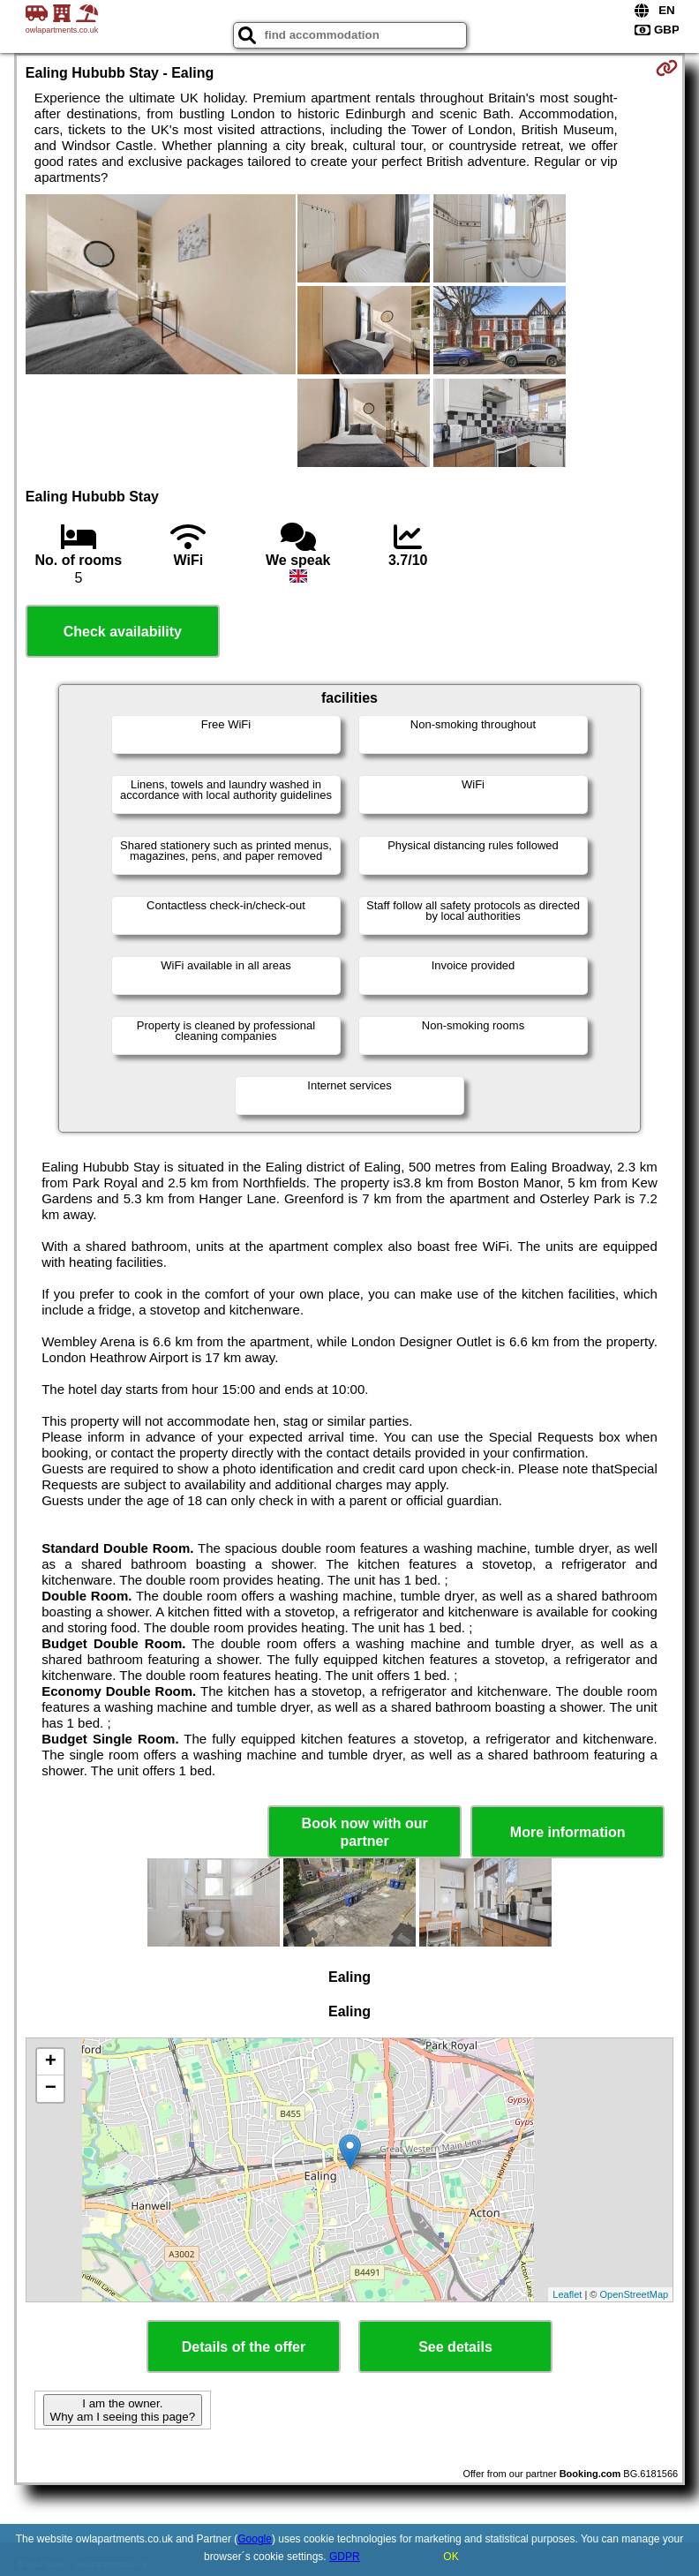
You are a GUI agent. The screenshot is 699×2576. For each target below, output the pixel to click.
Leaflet (567, 2294)
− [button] (50, 2088)
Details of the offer (243, 2346)
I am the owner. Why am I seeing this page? (122, 2410)
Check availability (123, 631)
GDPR (344, 2556)
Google (254, 2539)
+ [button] (50, 2062)
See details (455, 2346)
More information (568, 1832)
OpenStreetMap (634, 2294)
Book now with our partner (365, 1832)
